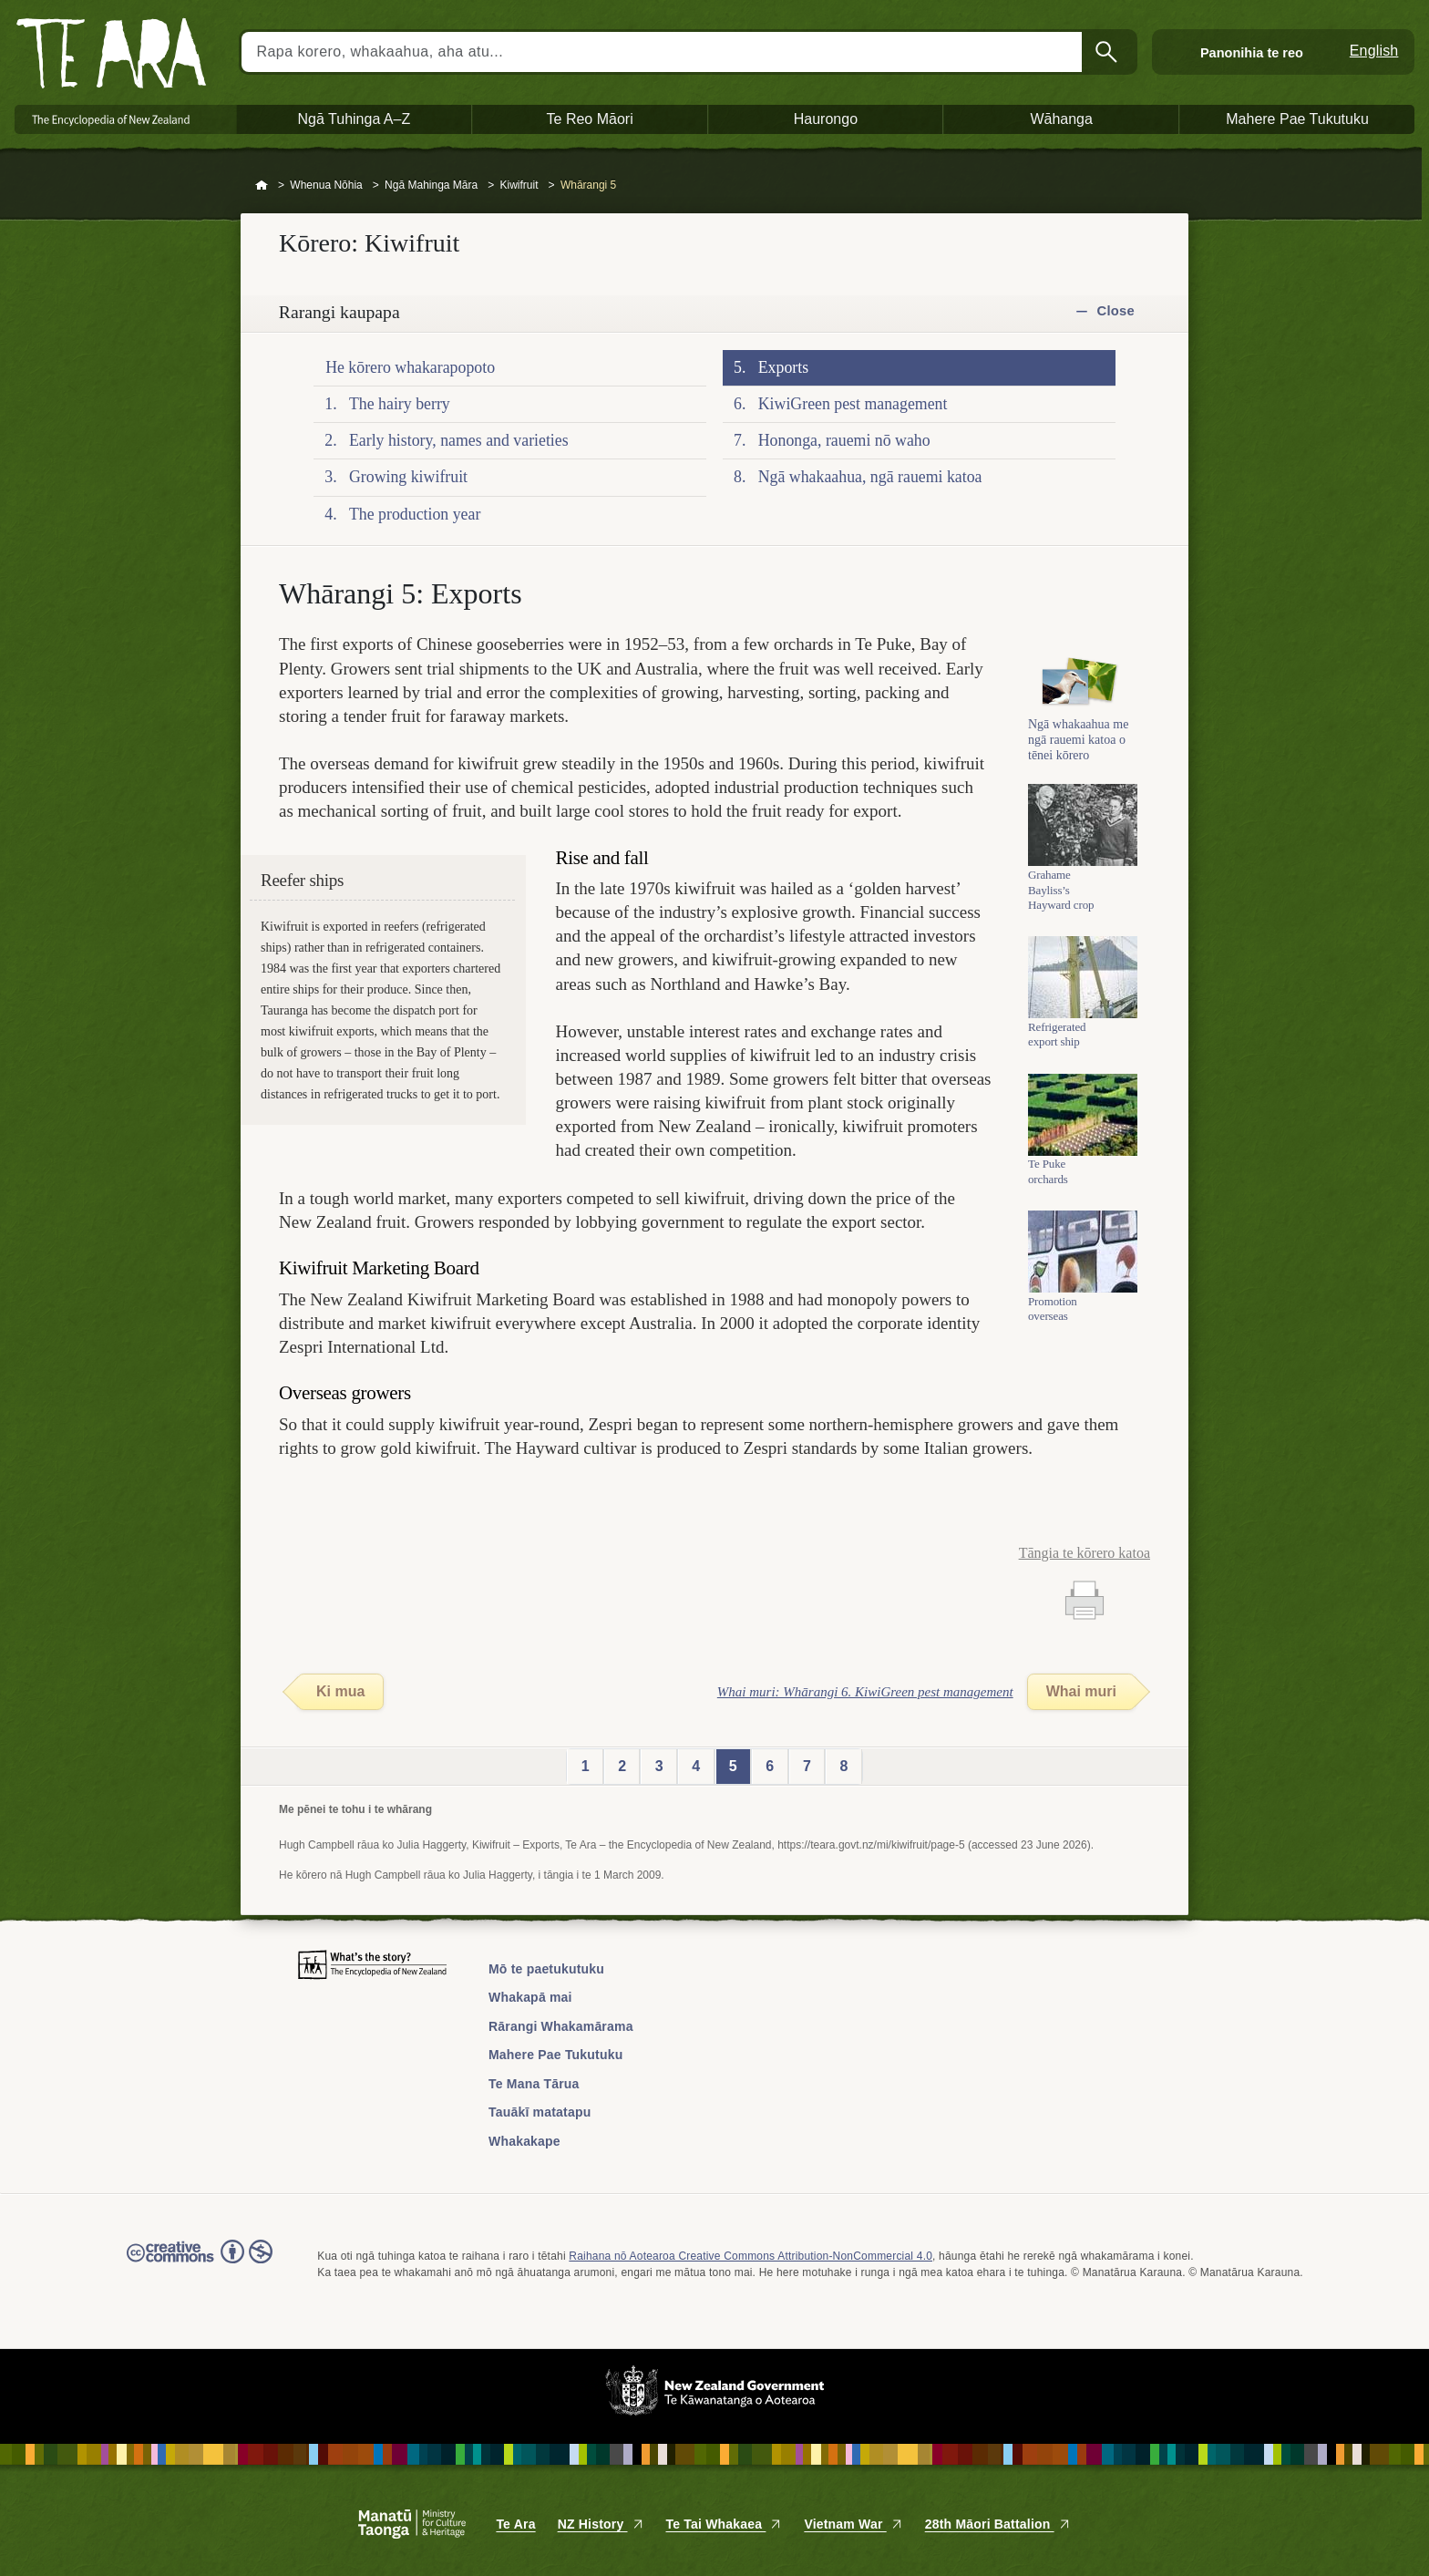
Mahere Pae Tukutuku (555, 2054)
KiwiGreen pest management (853, 404)
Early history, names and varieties (459, 440)
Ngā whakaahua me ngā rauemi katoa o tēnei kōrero (1078, 748)
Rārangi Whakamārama (560, 2026)
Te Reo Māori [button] (590, 119)
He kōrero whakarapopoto (410, 367)
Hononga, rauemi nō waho (844, 440)
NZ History (601, 2524)
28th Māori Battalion (998, 2524)
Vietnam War (853, 2524)
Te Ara (515, 2524)
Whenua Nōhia (326, 185)
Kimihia (1108, 52)
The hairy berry (399, 404)
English (1374, 50)
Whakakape (524, 2141)
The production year (414, 514)
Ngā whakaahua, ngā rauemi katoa (870, 477)
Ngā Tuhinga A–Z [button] (354, 119)
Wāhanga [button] (1061, 119)
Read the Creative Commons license (199, 2264)
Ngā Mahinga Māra (431, 185)
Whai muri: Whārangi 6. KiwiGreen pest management (865, 1692)
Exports (783, 367)
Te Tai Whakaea (724, 2524)
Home (261, 186)
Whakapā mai (530, 1997)
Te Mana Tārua (534, 2083)
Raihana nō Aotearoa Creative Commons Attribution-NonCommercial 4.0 (750, 2256)
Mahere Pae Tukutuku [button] (1297, 119)
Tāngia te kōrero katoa (1084, 1553)
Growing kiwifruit (408, 477)
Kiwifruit (519, 185)
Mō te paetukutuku (546, 1969)
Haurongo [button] (826, 119)
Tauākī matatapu (539, 2112)
